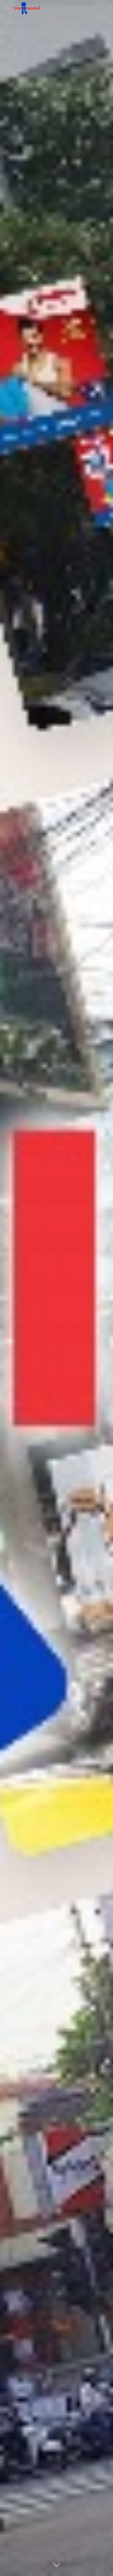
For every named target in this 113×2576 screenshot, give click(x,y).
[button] (7, 8)
